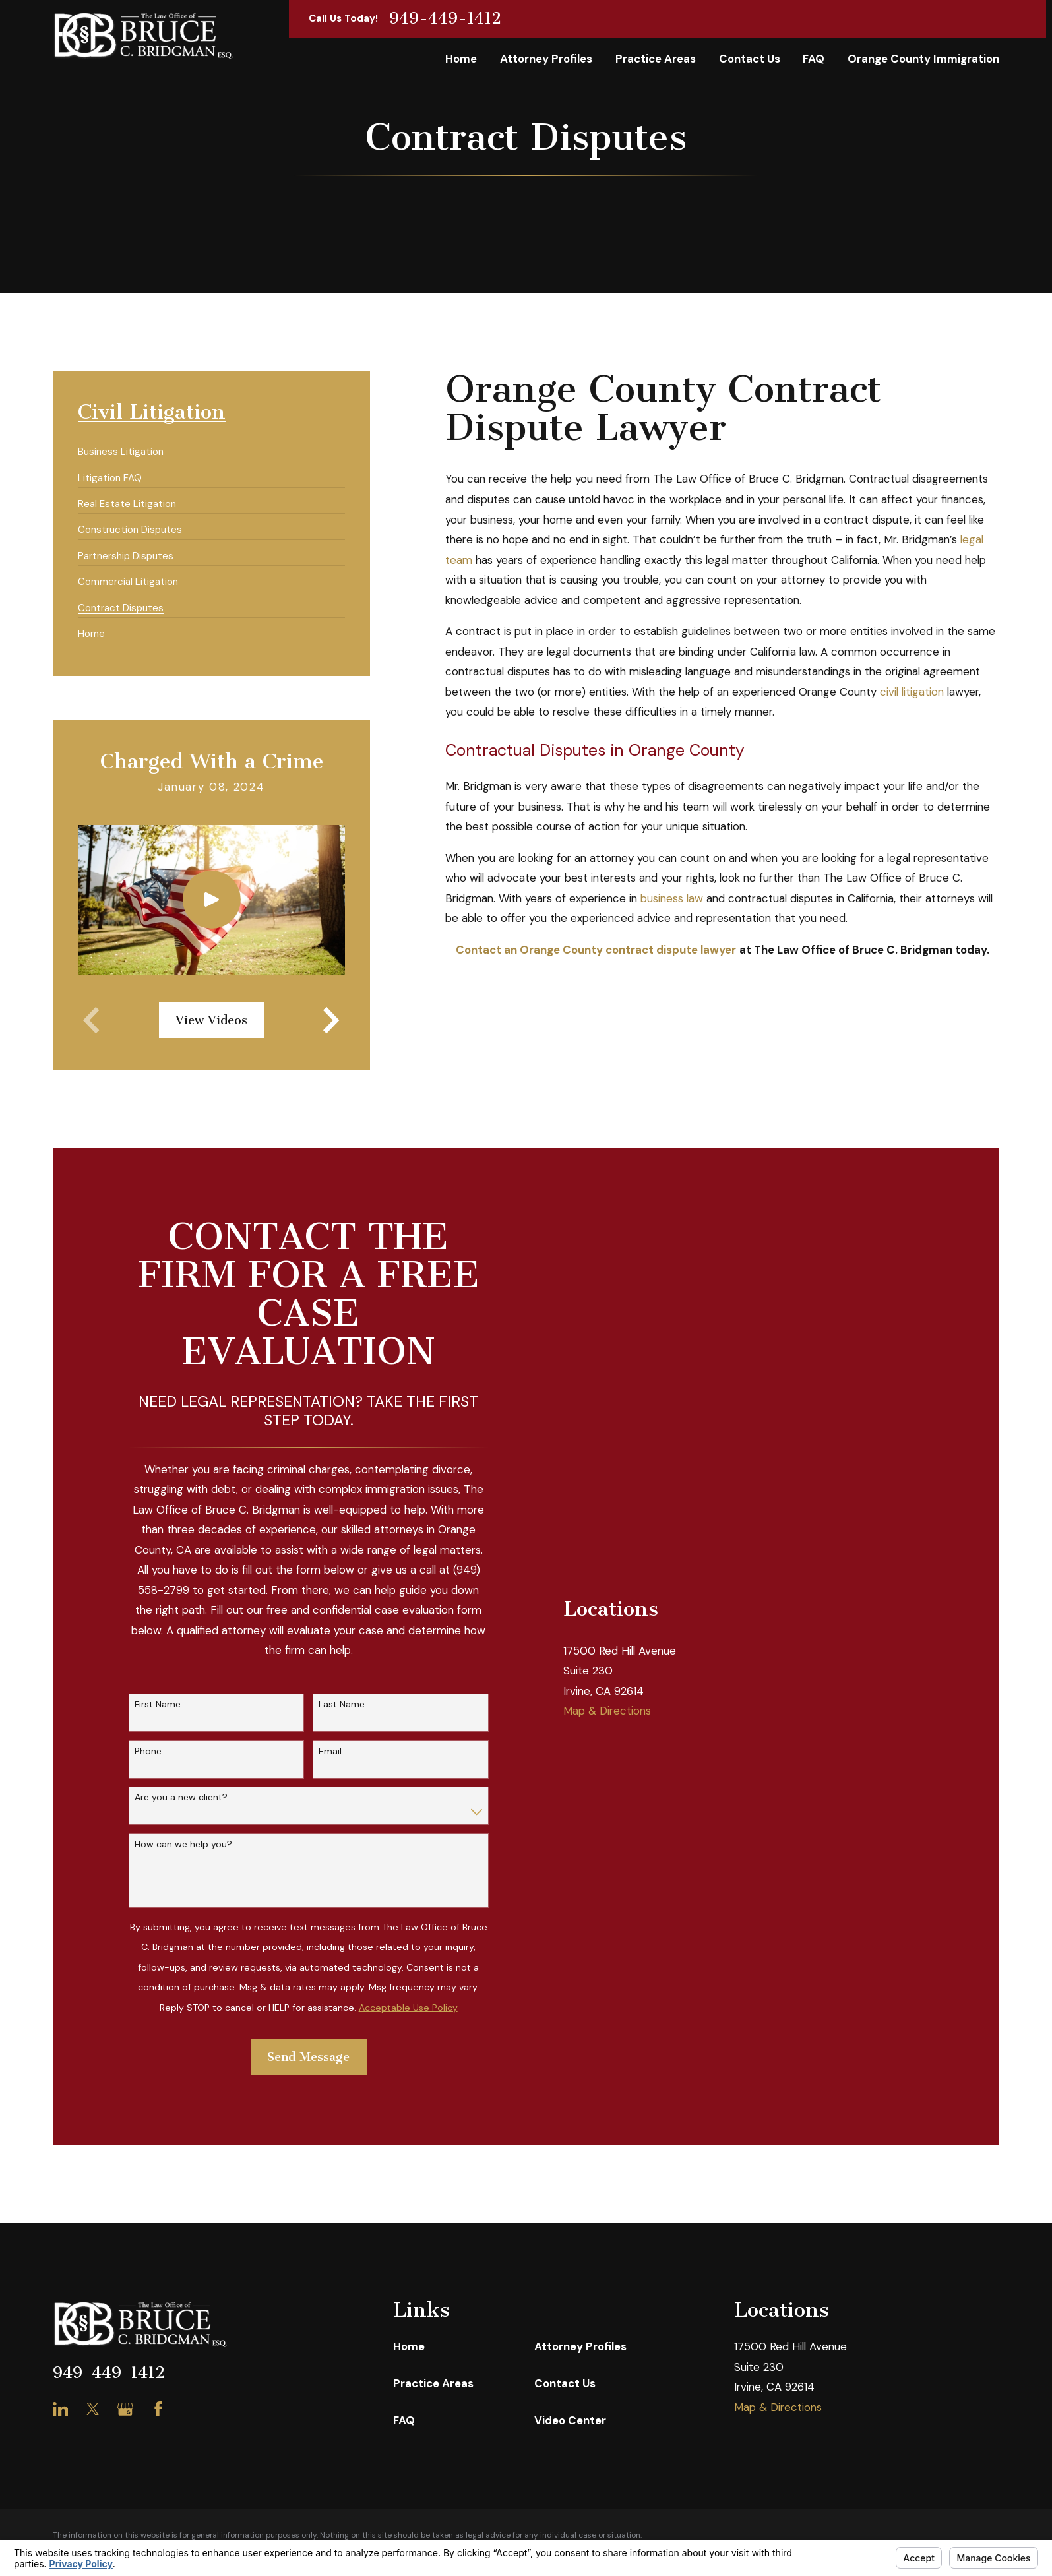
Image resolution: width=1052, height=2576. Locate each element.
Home (409, 2346)
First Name (158, 1704)
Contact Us (565, 2383)
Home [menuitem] (461, 58)
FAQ (404, 2420)
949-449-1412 (445, 18)
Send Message (308, 2057)
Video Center (570, 2420)
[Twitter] (93, 2409)
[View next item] (331, 1020)
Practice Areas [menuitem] (655, 58)
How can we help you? (183, 1844)
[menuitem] (121, 446)
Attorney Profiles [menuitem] (546, 58)
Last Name (342, 1704)
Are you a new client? (181, 1797)
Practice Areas (433, 2383)
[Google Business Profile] (125, 2409)
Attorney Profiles (580, 2346)
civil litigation (912, 692)
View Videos (211, 1020)
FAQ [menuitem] (813, 58)
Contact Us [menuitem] (749, 58)
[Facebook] (158, 2409)
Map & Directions (607, 1710)
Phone (148, 1751)
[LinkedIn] (61, 2409)
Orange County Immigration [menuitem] (923, 58)
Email (330, 1751)
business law (671, 898)
